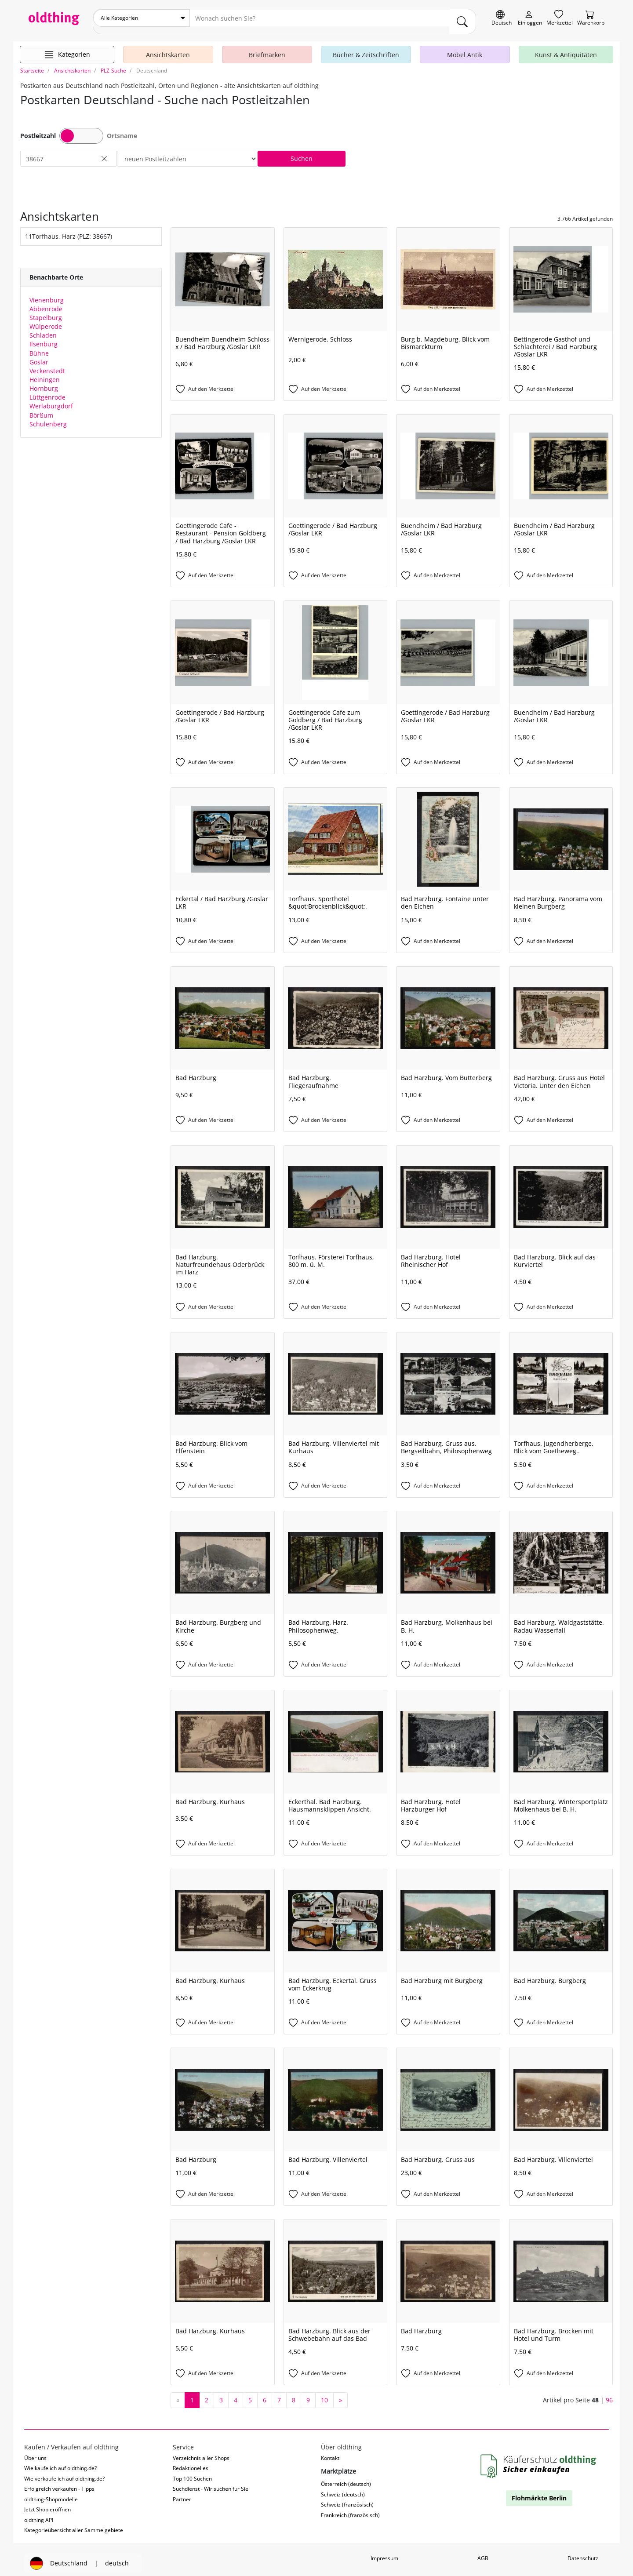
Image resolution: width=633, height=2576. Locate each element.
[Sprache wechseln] (501, 18)
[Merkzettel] (559, 18)
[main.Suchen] (462, 18)
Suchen (302, 151)
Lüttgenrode (47, 390)
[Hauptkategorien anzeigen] (67, 47)
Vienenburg (46, 293)
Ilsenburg (43, 337)
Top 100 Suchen (192, 2471)
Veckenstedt (47, 364)
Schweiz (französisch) (347, 2497)
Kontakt (330, 2451)
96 (609, 2392)
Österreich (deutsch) (346, 2477)
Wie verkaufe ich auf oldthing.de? (64, 2471)
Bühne (39, 346)
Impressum (384, 2550)
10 (324, 2393)
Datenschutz (583, 2550)
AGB (482, 2550)
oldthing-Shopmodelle (51, 2492)
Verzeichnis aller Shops (201, 2451)
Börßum (41, 408)
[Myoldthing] (530, 18)
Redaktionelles (190, 2461)
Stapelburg (45, 310)
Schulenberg (48, 417)
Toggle (81, 129)
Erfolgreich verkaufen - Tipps (59, 2481)
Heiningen (44, 372)
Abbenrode (45, 302)
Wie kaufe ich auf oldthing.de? (60, 2461)
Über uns (35, 2451)
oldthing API (38, 2513)
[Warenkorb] (590, 18)
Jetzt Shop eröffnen (47, 2502)
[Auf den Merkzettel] (222, 382)
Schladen (43, 328)
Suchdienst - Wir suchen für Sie (210, 2481)
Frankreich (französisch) (350, 2508)
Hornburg (43, 381)
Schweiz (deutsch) (343, 2487)
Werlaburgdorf (51, 399)
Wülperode (45, 319)
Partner (182, 2492)
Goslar (38, 355)
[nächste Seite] (340, 2393)
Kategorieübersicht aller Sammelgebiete (73, 2523)
